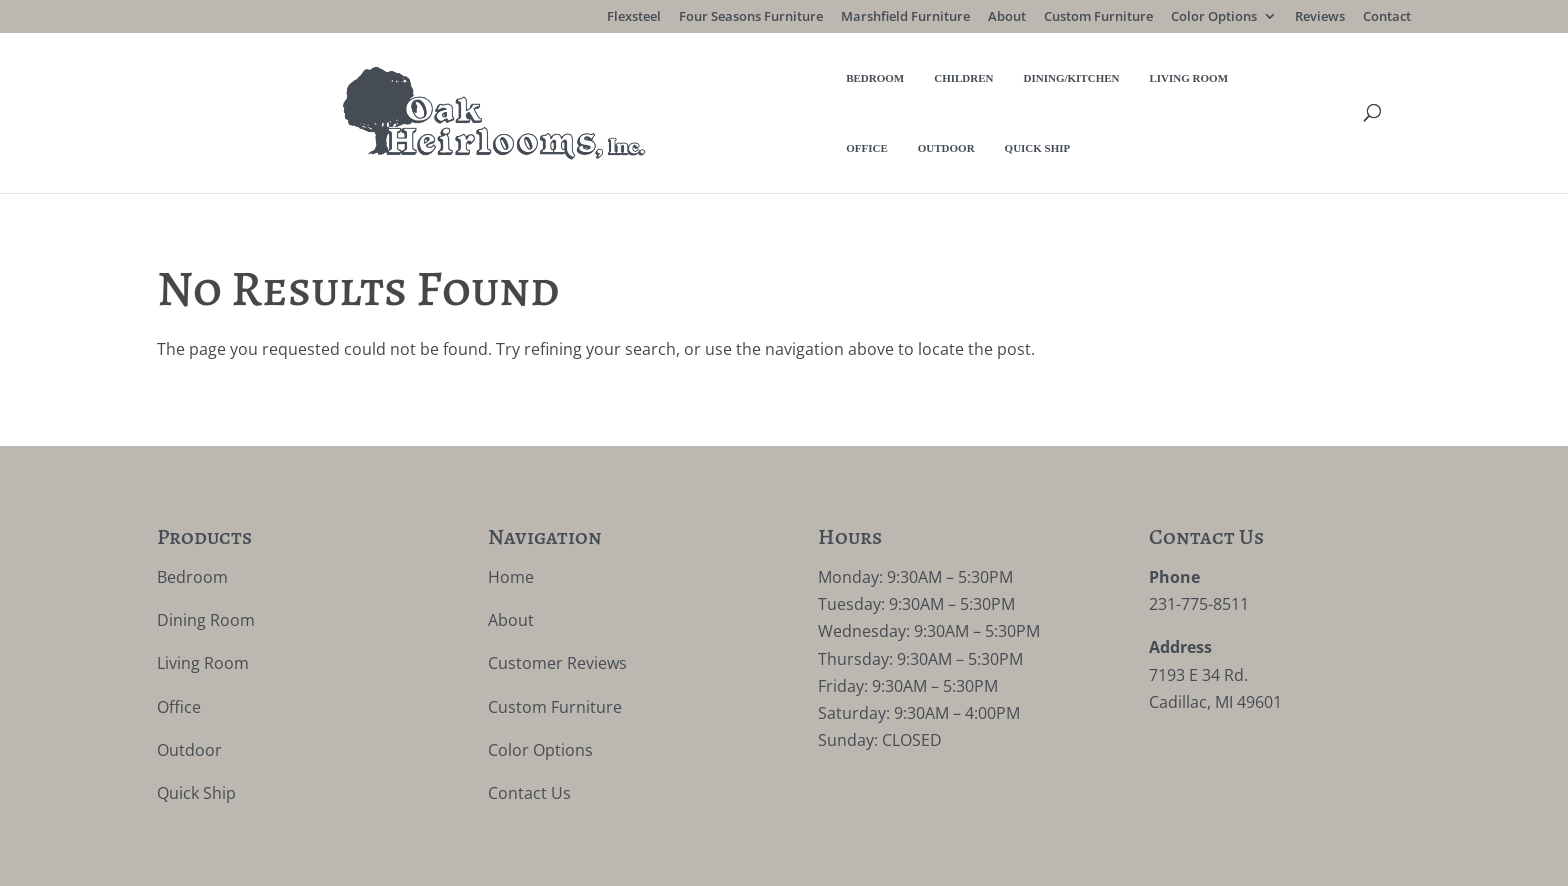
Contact (1387, 17)
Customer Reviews (557, 616)
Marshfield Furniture (905, 17)
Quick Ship (1121, 89)
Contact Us (529, 745)
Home (511, 529)
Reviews (1320, 17)
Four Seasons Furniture (751, 17)
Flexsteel (634, 17)
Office (951, 89)
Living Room (860, 89)
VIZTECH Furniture (624, 857)
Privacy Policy (372, 857)
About (1007, 17)
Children (635, 89)
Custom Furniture (1098, 17)
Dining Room (206, 573)
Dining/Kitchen (743, 89)
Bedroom (547, 89)
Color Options (1214, 17)
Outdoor (1029, 89)
